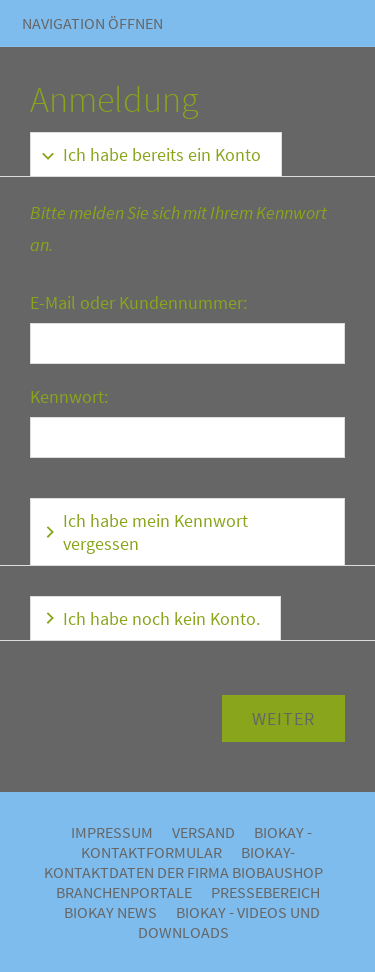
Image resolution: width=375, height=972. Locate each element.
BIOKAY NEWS (110, 912)
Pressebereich (265, 892)
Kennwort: (69, 396)
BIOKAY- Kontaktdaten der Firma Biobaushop (183, 862)
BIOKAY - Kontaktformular (197, 842)
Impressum (112, 832)
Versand (203, 832)
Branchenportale (124, 892)
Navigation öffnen (92, 23)
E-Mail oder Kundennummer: (138, 302)
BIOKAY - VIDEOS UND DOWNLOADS (229, 922)
